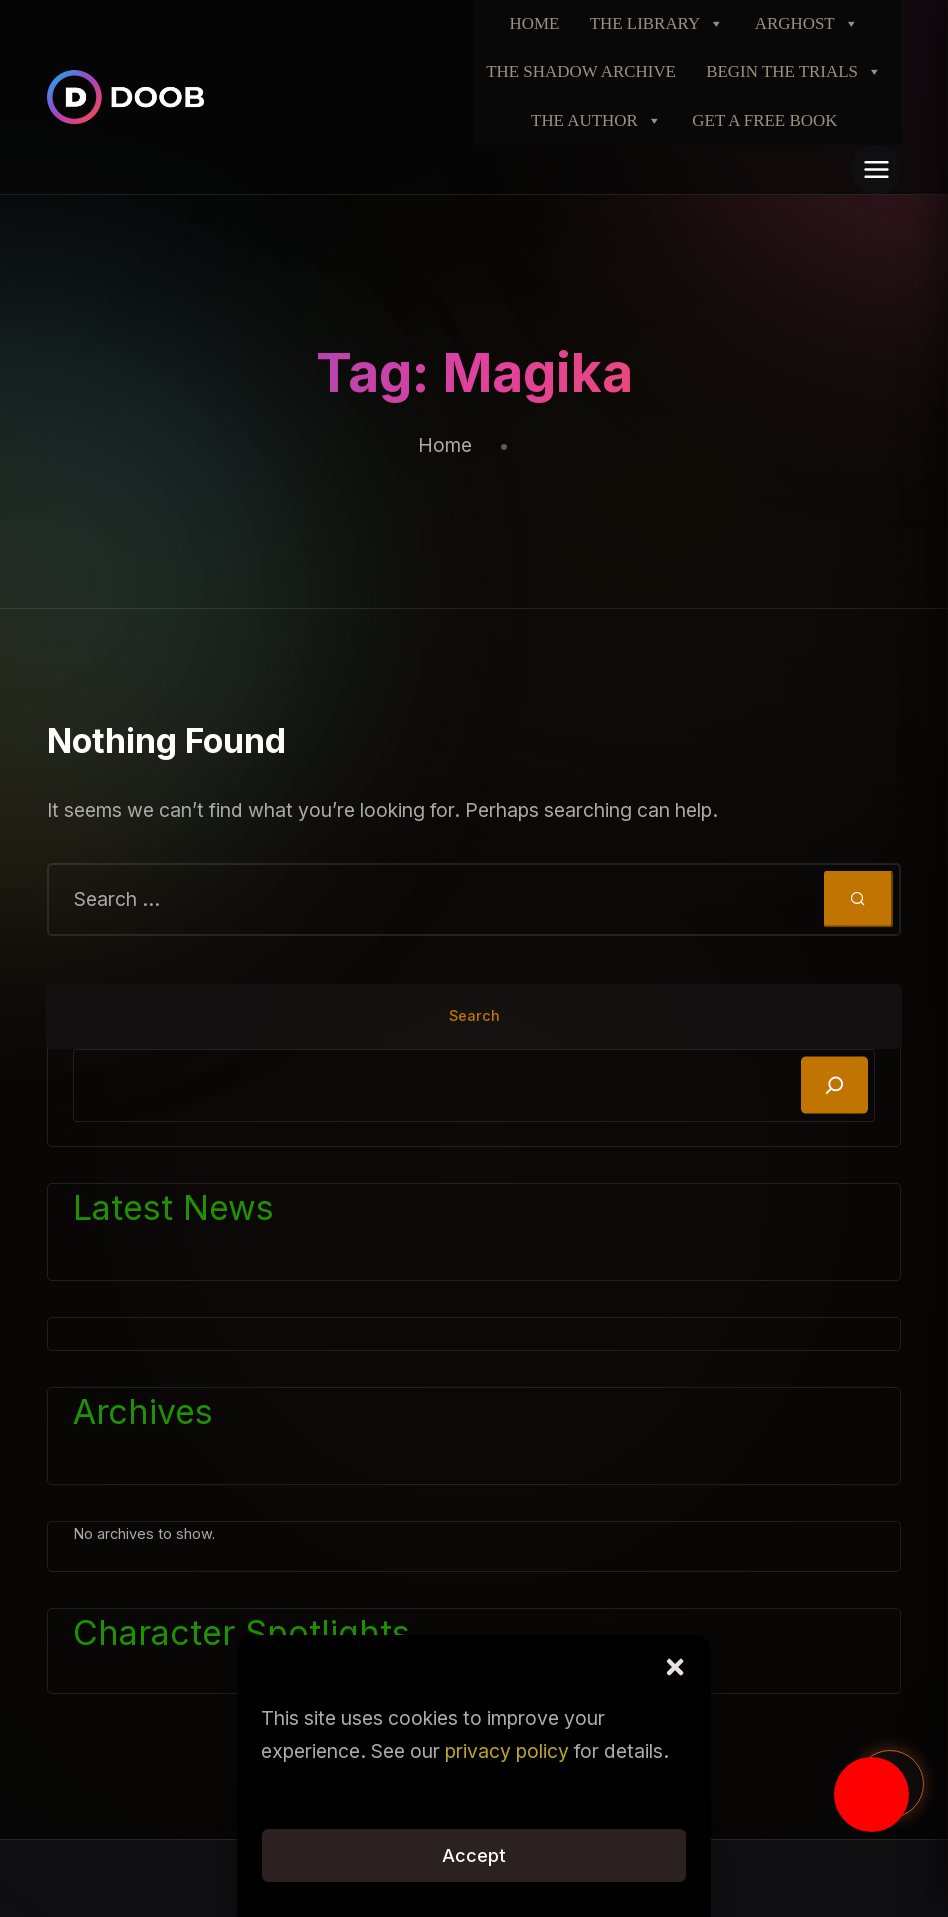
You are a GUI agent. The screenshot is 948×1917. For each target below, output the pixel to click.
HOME (535, 23)
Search (474, 1016)
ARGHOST (807, 24)
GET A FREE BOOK (764, 120)
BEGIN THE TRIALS (794, 72)
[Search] (834, 1085)
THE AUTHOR (596, 121)
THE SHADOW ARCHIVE (581, 71)
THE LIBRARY (657, 24)
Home (445, 445)
